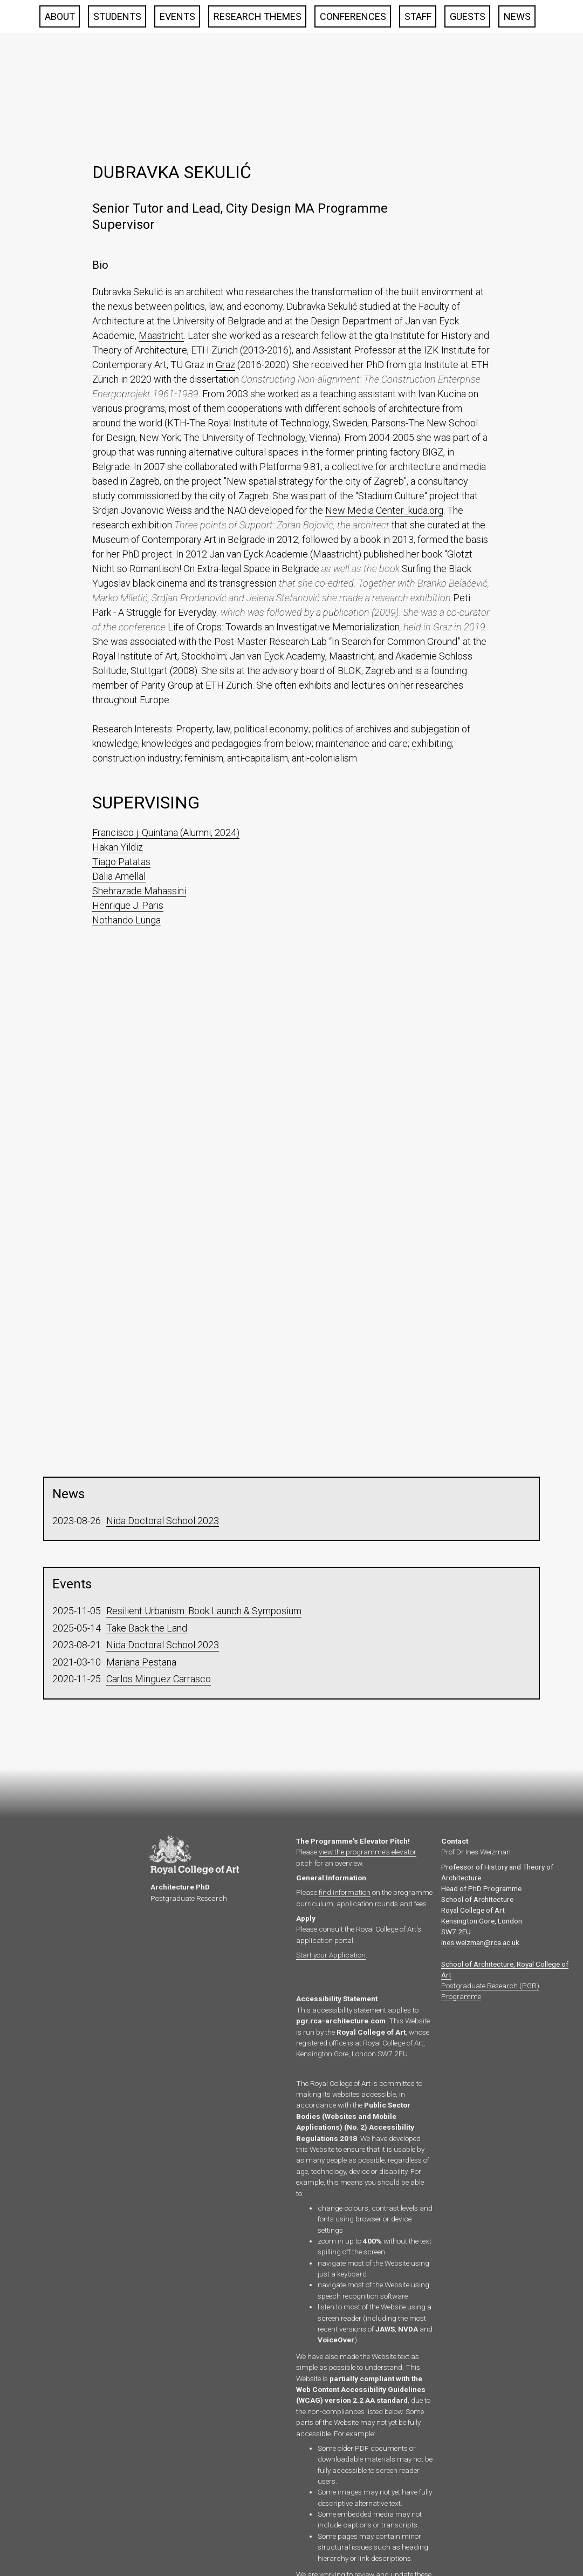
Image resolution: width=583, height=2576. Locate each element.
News (517, 16)
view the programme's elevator (367, 1851)
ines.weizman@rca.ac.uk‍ (480, 1942)
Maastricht (161, 335)
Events (177, 16)
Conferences (353, 16)
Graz (225, 364)
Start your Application (331, 1954)
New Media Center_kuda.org (384, 510)
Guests (467, 16)
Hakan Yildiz (117, 847)
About (60, 16)
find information (345, 1892)
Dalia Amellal (119, 876)
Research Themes (257, 16)
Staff (417, 16)
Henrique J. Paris (127, 905)
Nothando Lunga (126, 920)
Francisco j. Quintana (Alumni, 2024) (165, 832)
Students (117, 16)
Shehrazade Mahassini (139, 890)
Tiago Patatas (121, 861)
